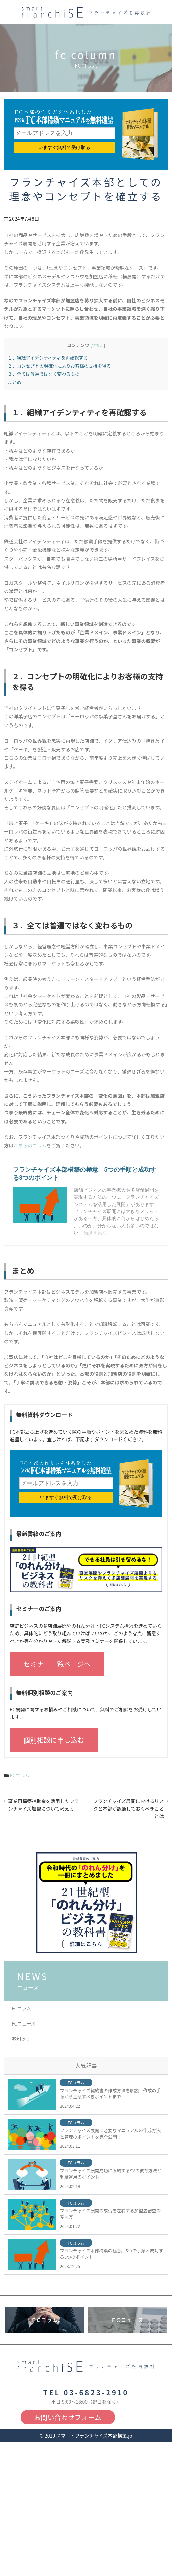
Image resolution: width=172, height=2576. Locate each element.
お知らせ (20, 2038)
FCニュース (23, 2023)
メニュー (160, 10)
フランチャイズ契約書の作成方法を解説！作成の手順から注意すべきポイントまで (110, 2093)
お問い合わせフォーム (67, 2417)
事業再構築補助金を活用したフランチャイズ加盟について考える (43, 1805)
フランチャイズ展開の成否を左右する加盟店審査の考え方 (110, 2214)
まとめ (14, 382)
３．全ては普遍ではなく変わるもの (43, 374)
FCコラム (19, 1775)
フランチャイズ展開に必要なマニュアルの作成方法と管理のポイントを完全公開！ (110, 2133)
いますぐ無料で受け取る (64, 147)
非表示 (98, 345)
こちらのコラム (30, 1145)
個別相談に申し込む (53, 1740)
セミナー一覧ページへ (57, 1664)
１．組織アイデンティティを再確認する (48, 357)
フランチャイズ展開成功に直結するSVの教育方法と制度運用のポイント (111, 2174)
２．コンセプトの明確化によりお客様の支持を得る (59, 366)
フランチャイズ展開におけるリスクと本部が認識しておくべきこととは (128, 1809)
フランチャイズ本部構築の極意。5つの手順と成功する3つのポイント (111, 2254)
